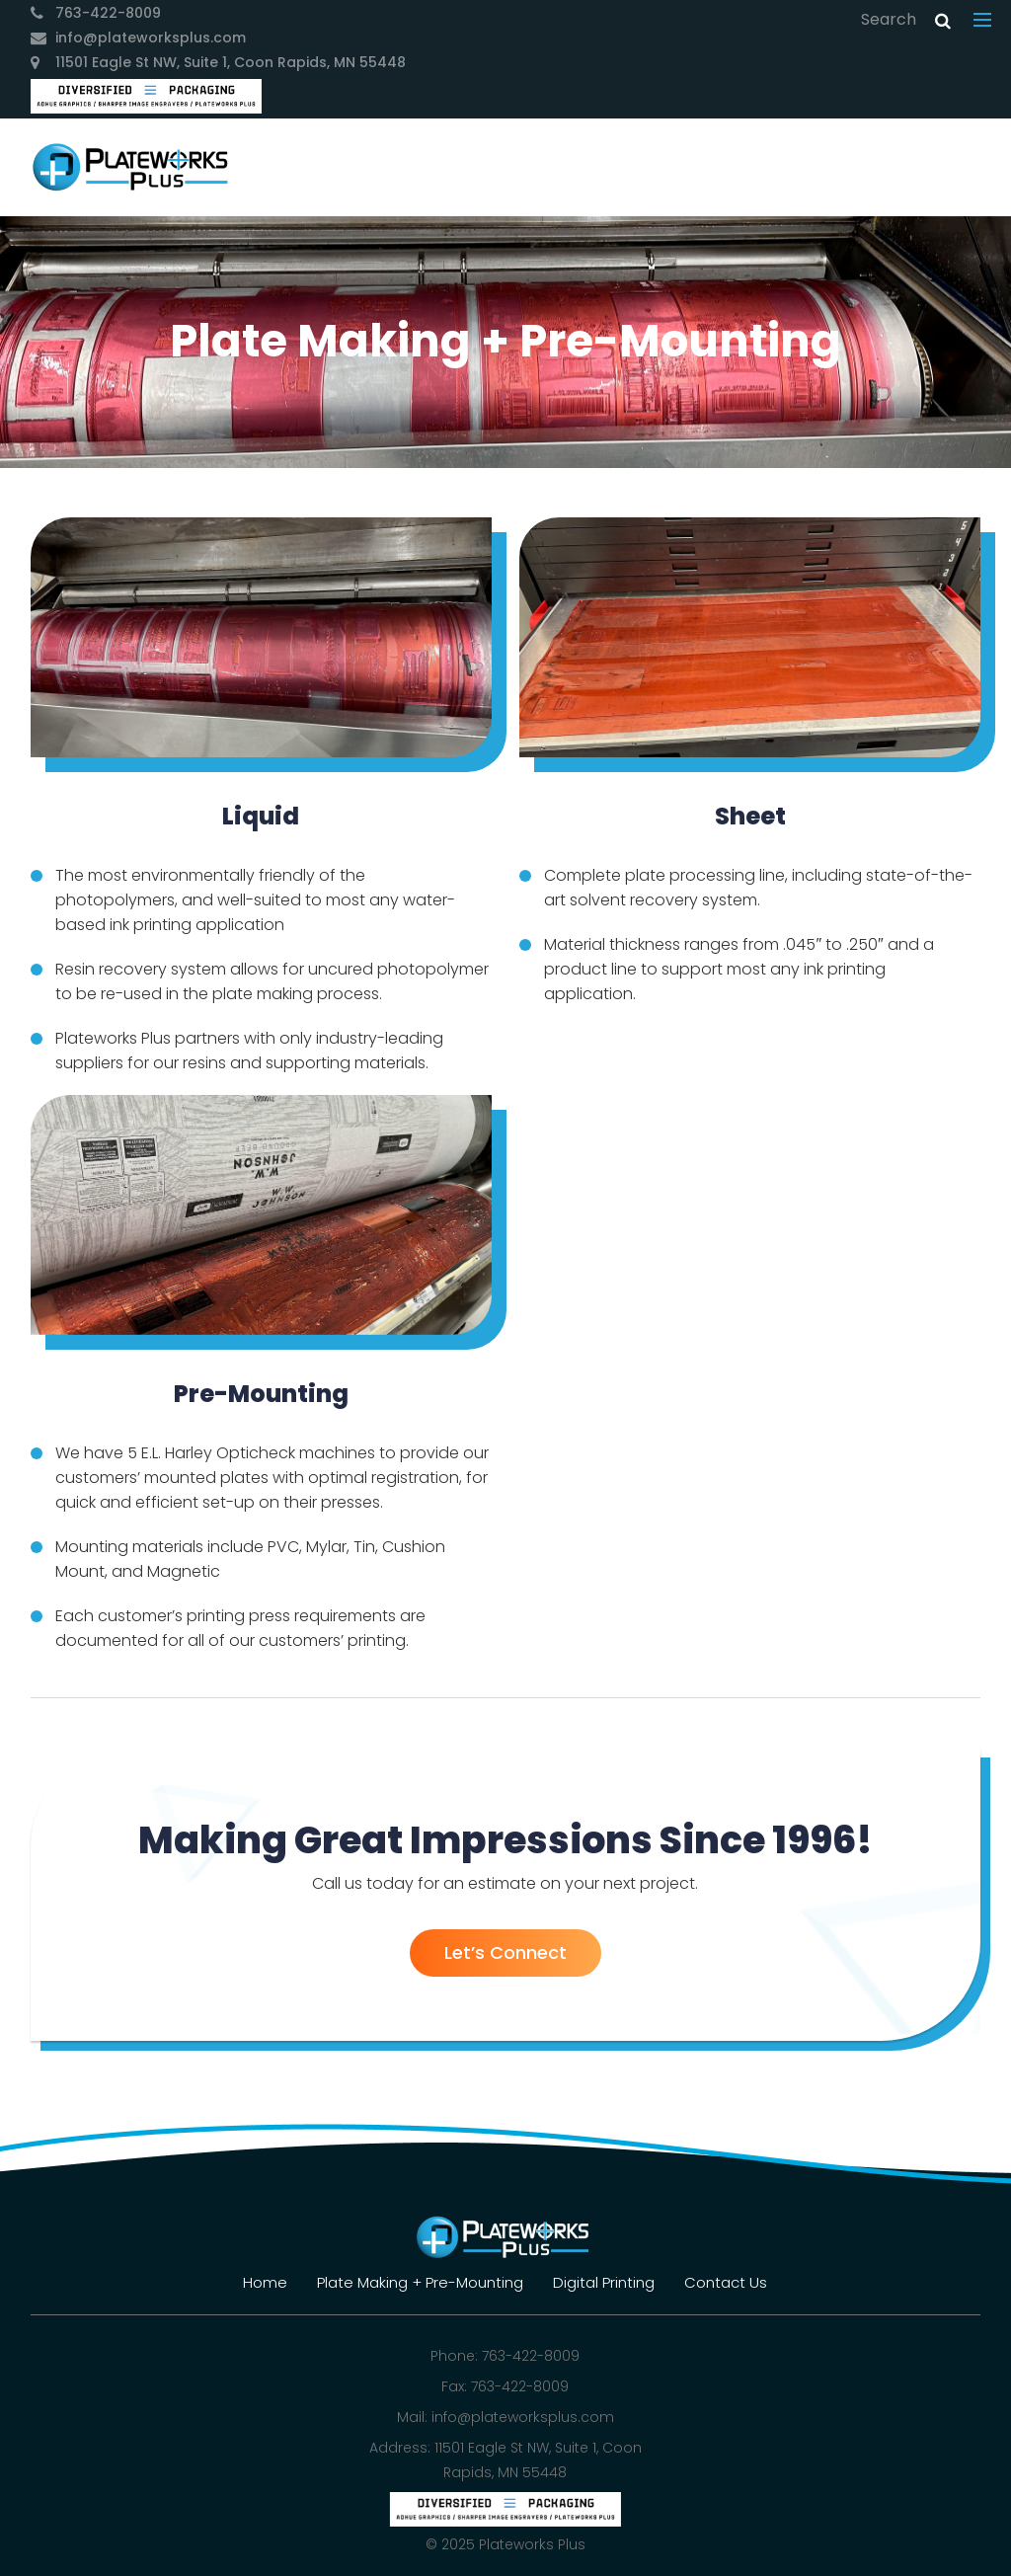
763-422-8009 (108, 13)
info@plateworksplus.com (150, 37)
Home (265, 2282)
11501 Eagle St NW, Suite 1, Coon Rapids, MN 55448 (230, 62)
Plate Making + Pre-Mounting (420, 2282)
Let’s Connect (505, 1952)
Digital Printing (604, 2282)
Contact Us (725, 2282)
